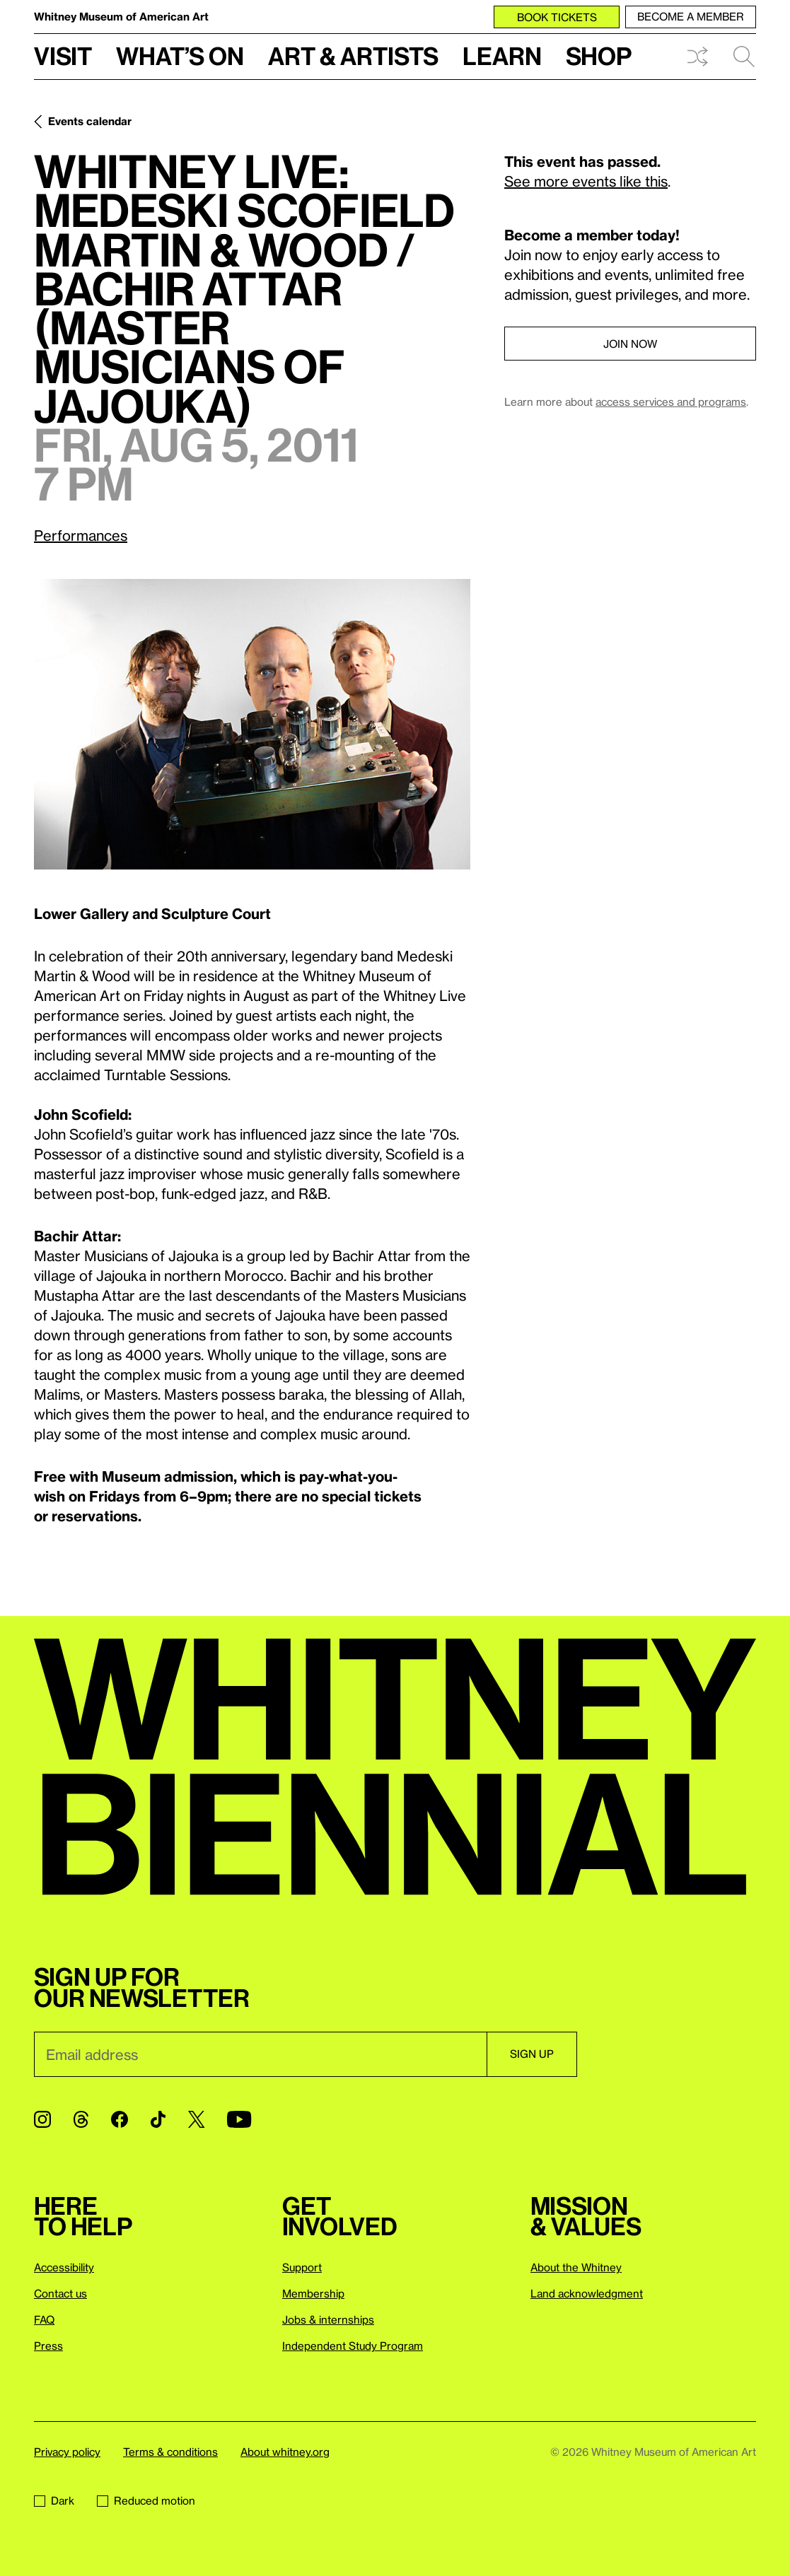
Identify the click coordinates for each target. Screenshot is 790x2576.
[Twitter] (196, 2119)
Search (744, 56)
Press (48, 2345)
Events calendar (90, 121)
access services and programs (671, 401)
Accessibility (64, 2267)
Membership (313, 2293)
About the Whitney (576, 2267)
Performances (80, 535)
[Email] (260, 2054)
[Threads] (81, 2119)
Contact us (60, 2293)
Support (302, 2267)
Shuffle (697, 56)
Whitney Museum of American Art (121, 16)
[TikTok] (158, 2119)
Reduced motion (146, 2500)
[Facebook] (119, 2119)
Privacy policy (67, 2451)
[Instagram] (42, 2119)
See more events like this (586, 180)
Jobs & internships (328, 2319)
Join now (630, 343)
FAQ (44, 2319)
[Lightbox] (252, 724)
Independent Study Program (352, 2345)
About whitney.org (285, 2451)
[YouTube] (239, 2119)
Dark (54, 2500)
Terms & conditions (170, 2451)
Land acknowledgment (586, 2293)
